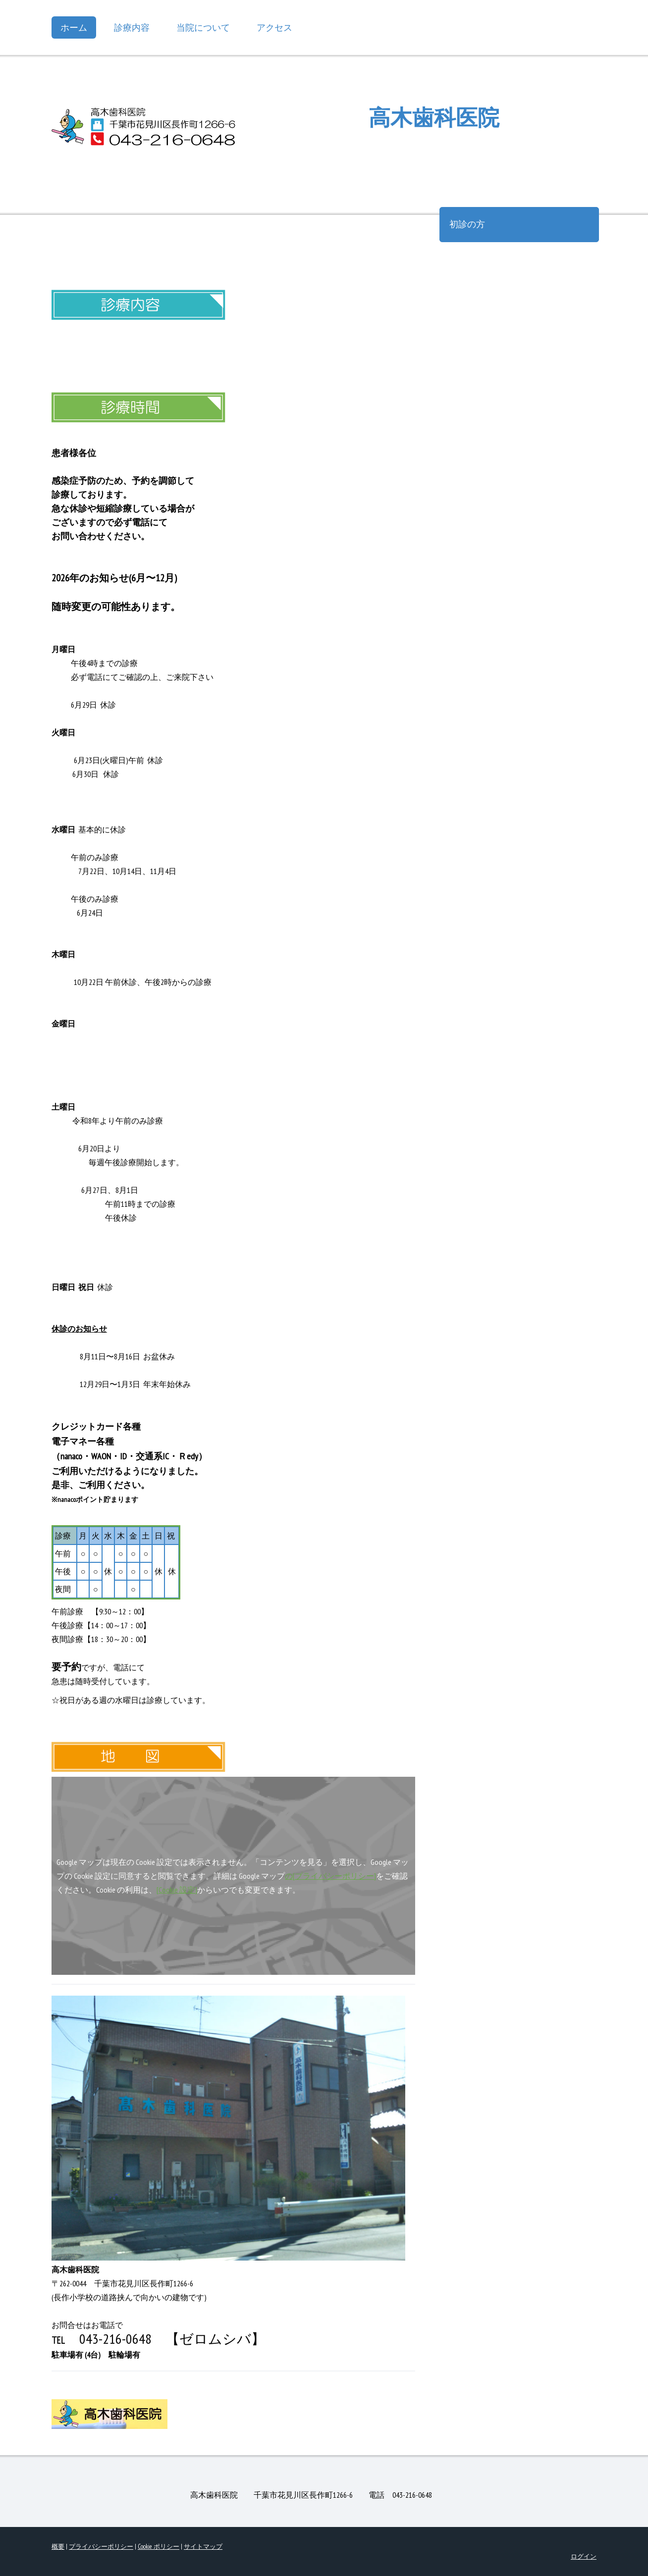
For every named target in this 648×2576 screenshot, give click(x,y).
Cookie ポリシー (158, 2546)
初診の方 (467, 224)
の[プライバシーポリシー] (330, 1876)
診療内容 (132, 27)
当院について (203, 27)
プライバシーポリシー (101, 2546)
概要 (58, 2546)
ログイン (583, 2556)
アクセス (274, 27)
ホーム (73, 27)
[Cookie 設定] (177, 1890)
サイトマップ (203, 2546)
